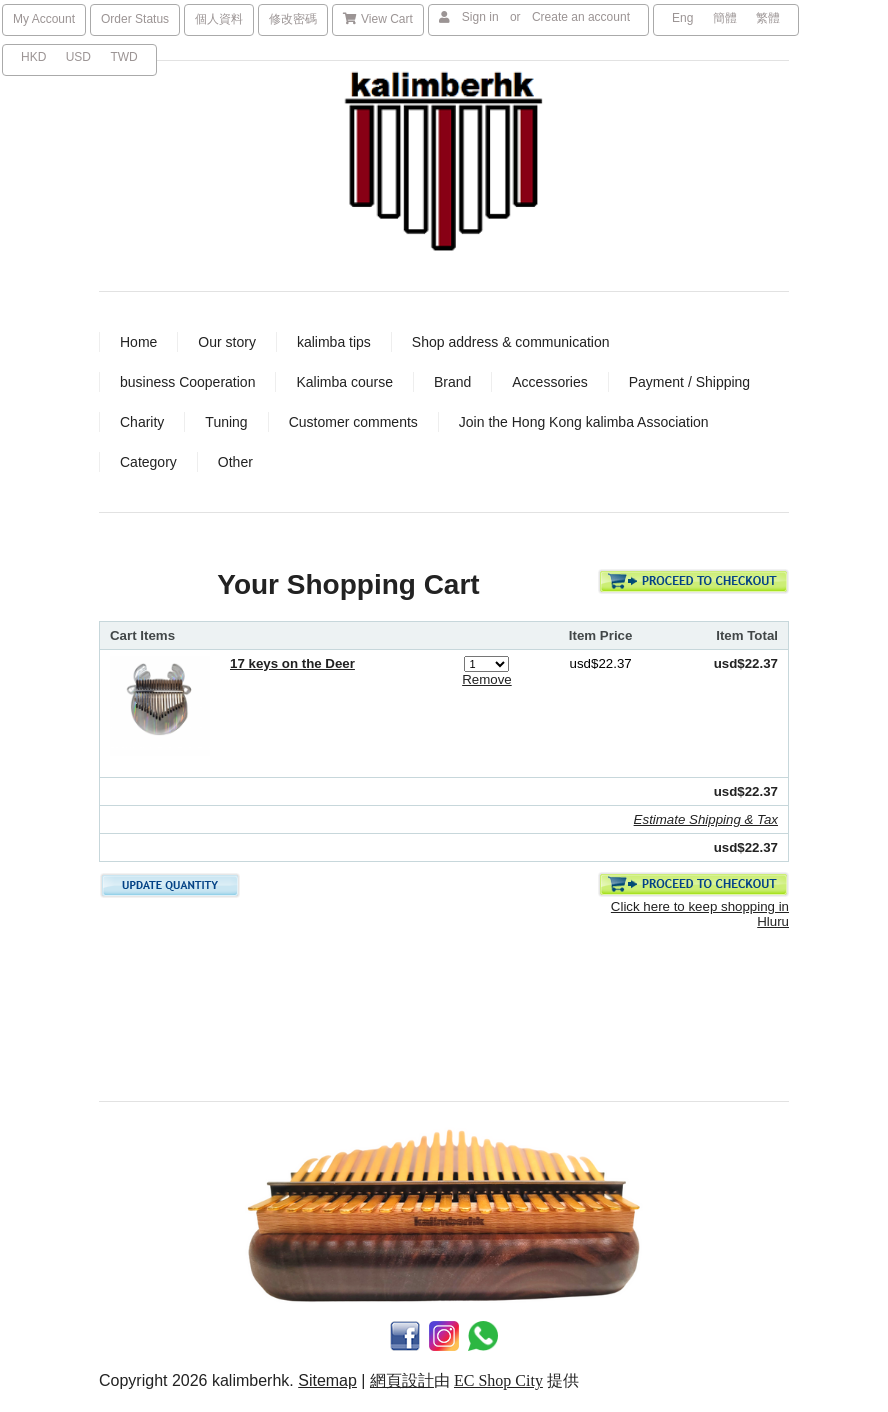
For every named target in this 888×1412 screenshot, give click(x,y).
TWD (123, 57)
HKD (33, 57)
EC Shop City (498, 1380)
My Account (44, 19)
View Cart (378, 19)
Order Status (135, 19)
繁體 (768, 18)
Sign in (480, 17)
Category (148, 462)
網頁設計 (402, 1380)
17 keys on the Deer (292, 663)
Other (235, 462)
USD (78, 57)
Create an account (581, 17)
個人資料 (219, 19)
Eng (682, 18)
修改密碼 (293, 19)
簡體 (725, 18)
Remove (487, 679)
